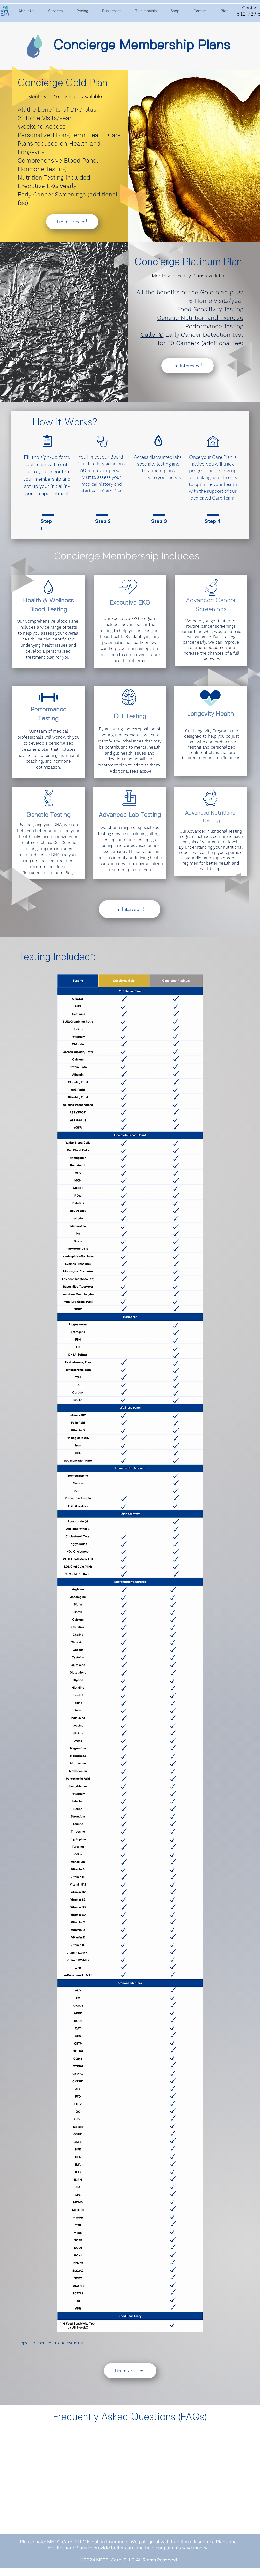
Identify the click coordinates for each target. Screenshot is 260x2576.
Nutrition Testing (41, 177)
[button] (26, 11)
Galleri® (152, 334)
